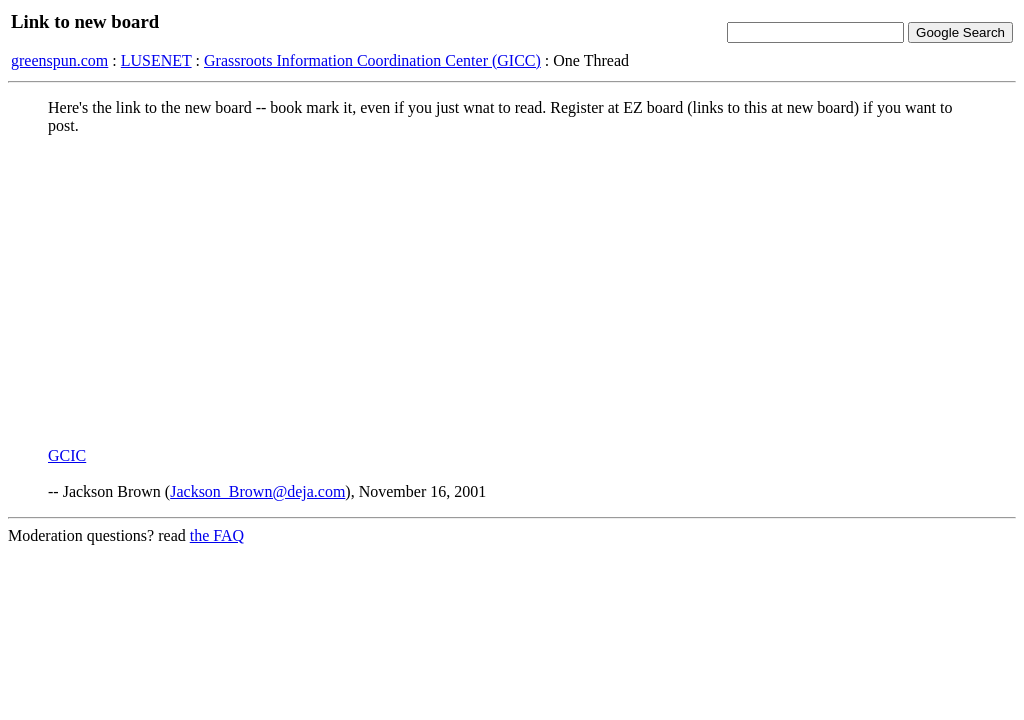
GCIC (67, 455)
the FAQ (217, 535)
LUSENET (156, 60)
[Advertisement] (512, 291)
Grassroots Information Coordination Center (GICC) (372, 60)
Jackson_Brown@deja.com (257, 491)
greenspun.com (59, 60)
